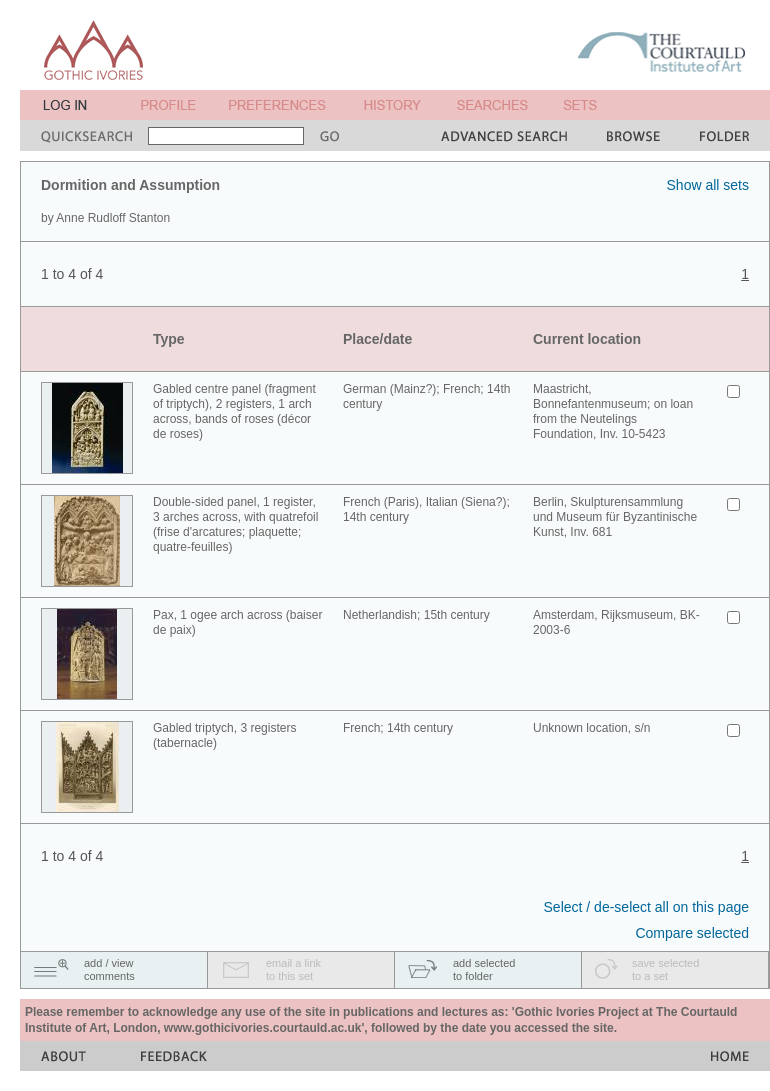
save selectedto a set (665, 969)
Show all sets (708, 185)
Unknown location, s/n (591, 728)
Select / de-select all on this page (646, 907)
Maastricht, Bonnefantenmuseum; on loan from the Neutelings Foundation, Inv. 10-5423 (613, 411)
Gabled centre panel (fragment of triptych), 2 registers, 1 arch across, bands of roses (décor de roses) (234, 411)
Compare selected (692, 933)
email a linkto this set (293, 969)
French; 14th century (398, 728)
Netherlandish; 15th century (416, 615)
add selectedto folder (484, 969)
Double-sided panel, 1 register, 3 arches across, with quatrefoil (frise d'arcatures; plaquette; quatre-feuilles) (235, 524)
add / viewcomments (109, 969)
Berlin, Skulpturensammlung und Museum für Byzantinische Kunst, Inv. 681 (615, 517)
